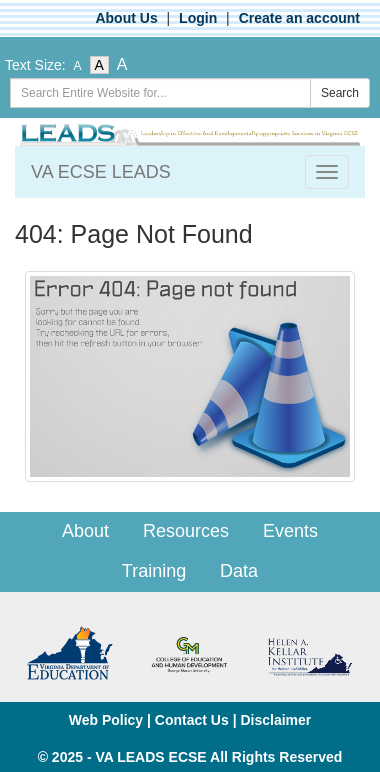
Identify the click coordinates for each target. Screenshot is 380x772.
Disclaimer (275, 720)
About (85, 531)
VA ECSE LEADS (101, 172)
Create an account (299, 18)
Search (340, 93)
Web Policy (106, 720)
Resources (186, 531)
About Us (126, 18)
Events (290, 531)
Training (154, 571)
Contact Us (192, 720)
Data (239, 571)
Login (198, 18)
